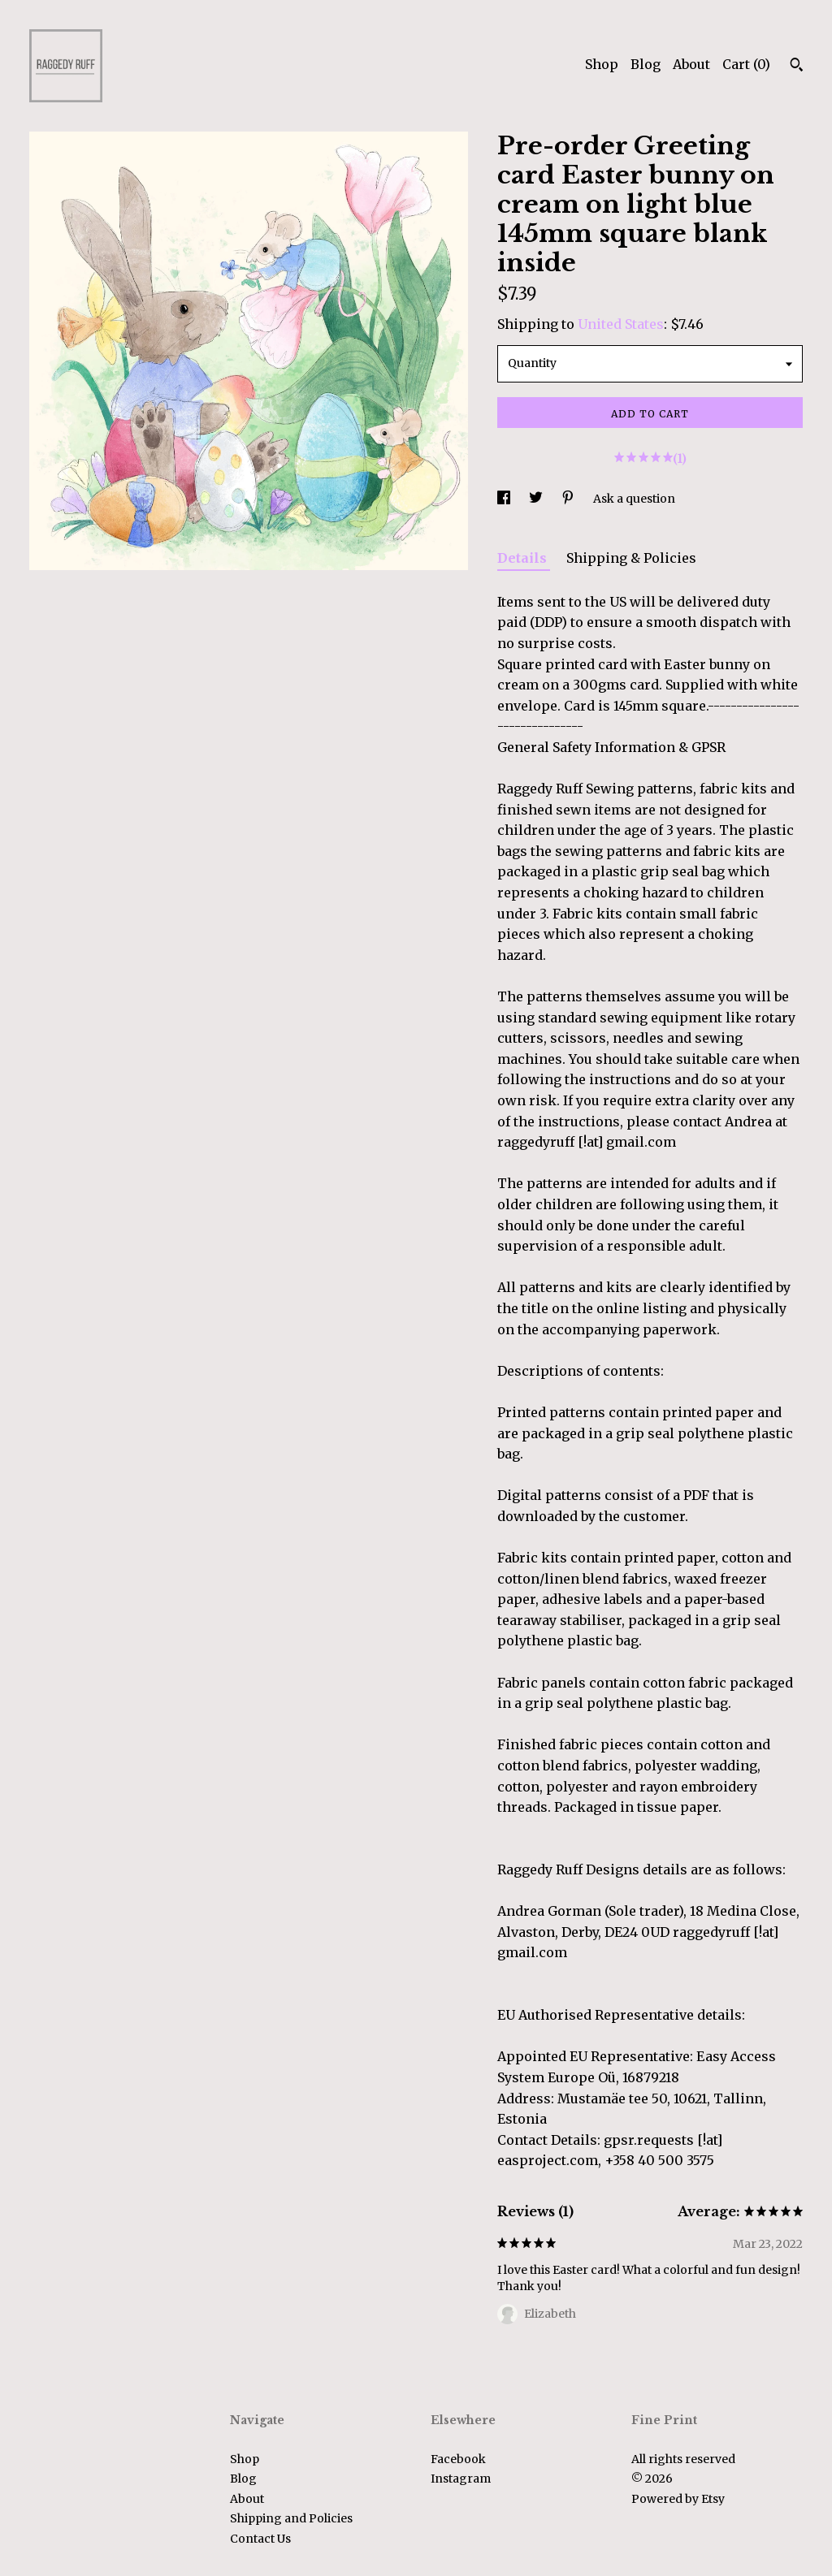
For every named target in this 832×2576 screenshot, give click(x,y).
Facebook (458, 2459)
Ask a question (634, 498)
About (691, 64)
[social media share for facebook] (505, 498)
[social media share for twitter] (537, 498)
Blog (645, 64)
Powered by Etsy (678, 2499)
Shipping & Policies (631, 558)
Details (523, 558)
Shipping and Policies (291, 2518)
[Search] (797, 67)
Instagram (461, 2478)
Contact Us (260, 2538)
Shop (601, 64)
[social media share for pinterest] (569, 498)
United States (621, 324)
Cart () (746, 64)
